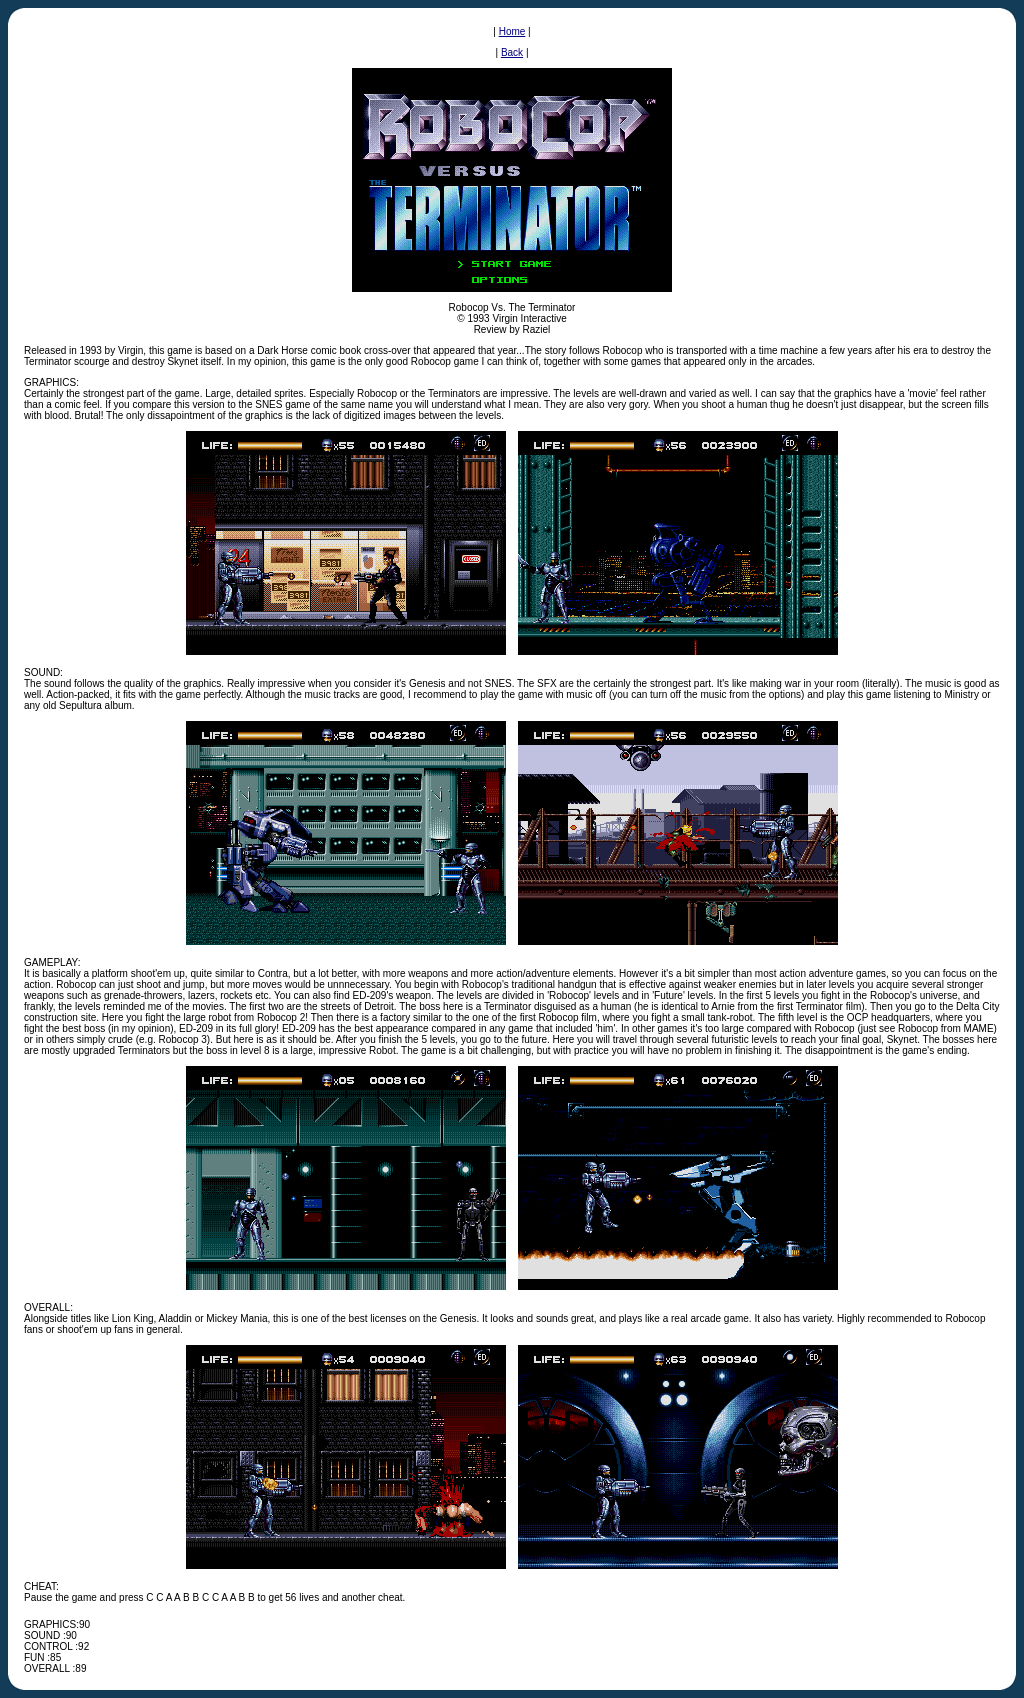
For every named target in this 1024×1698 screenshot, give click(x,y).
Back (512, 52)
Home (512, 31)
